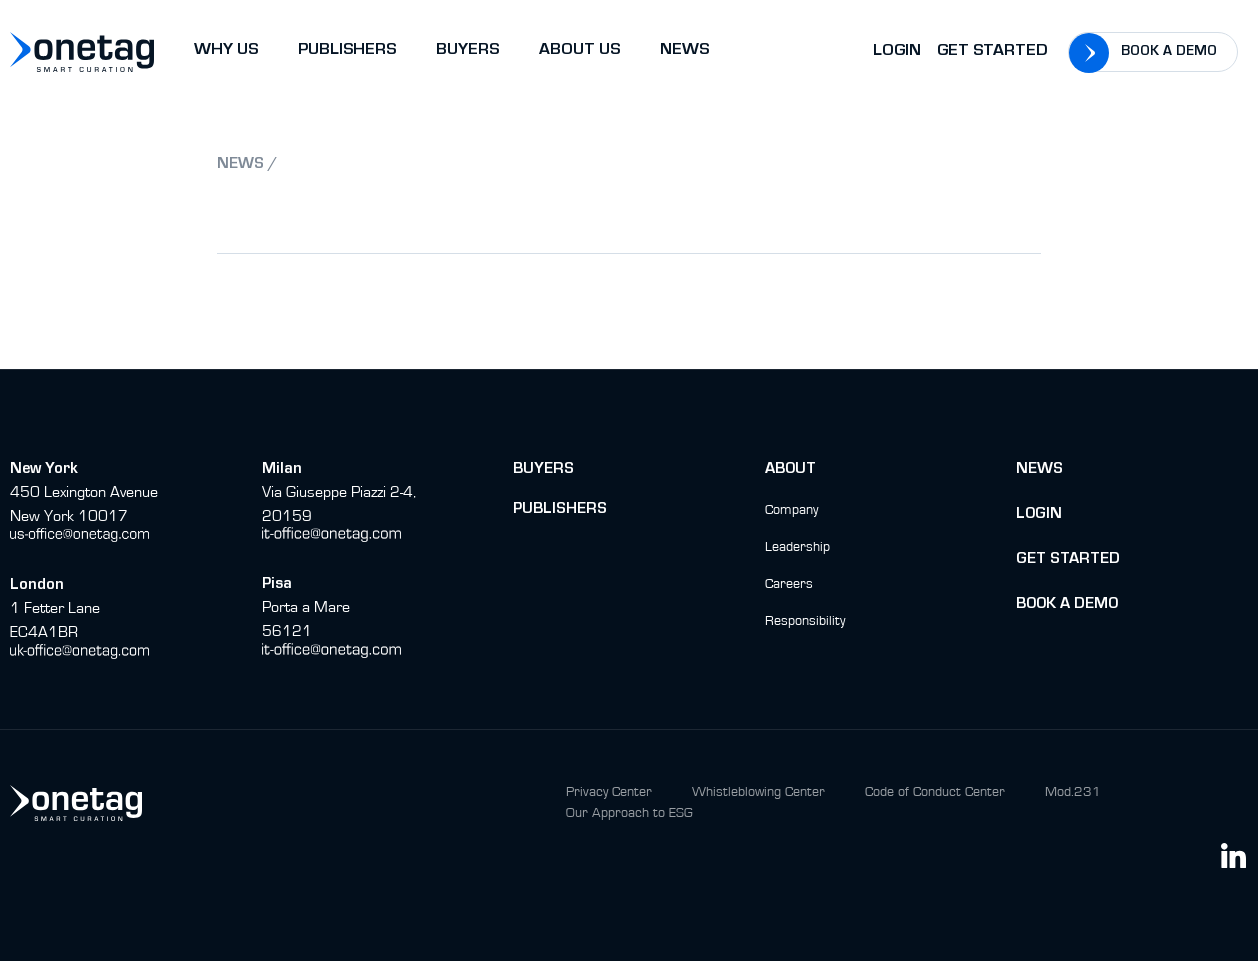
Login (897, 52)
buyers (543, 470)
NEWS (684, 51)
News (1039, 470)
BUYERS (467, 51)
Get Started (992, 52)
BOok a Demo (1067, 605)
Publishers (560, 510)
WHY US (226, 51)
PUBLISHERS (347, 51)
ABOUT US (579, 51)
